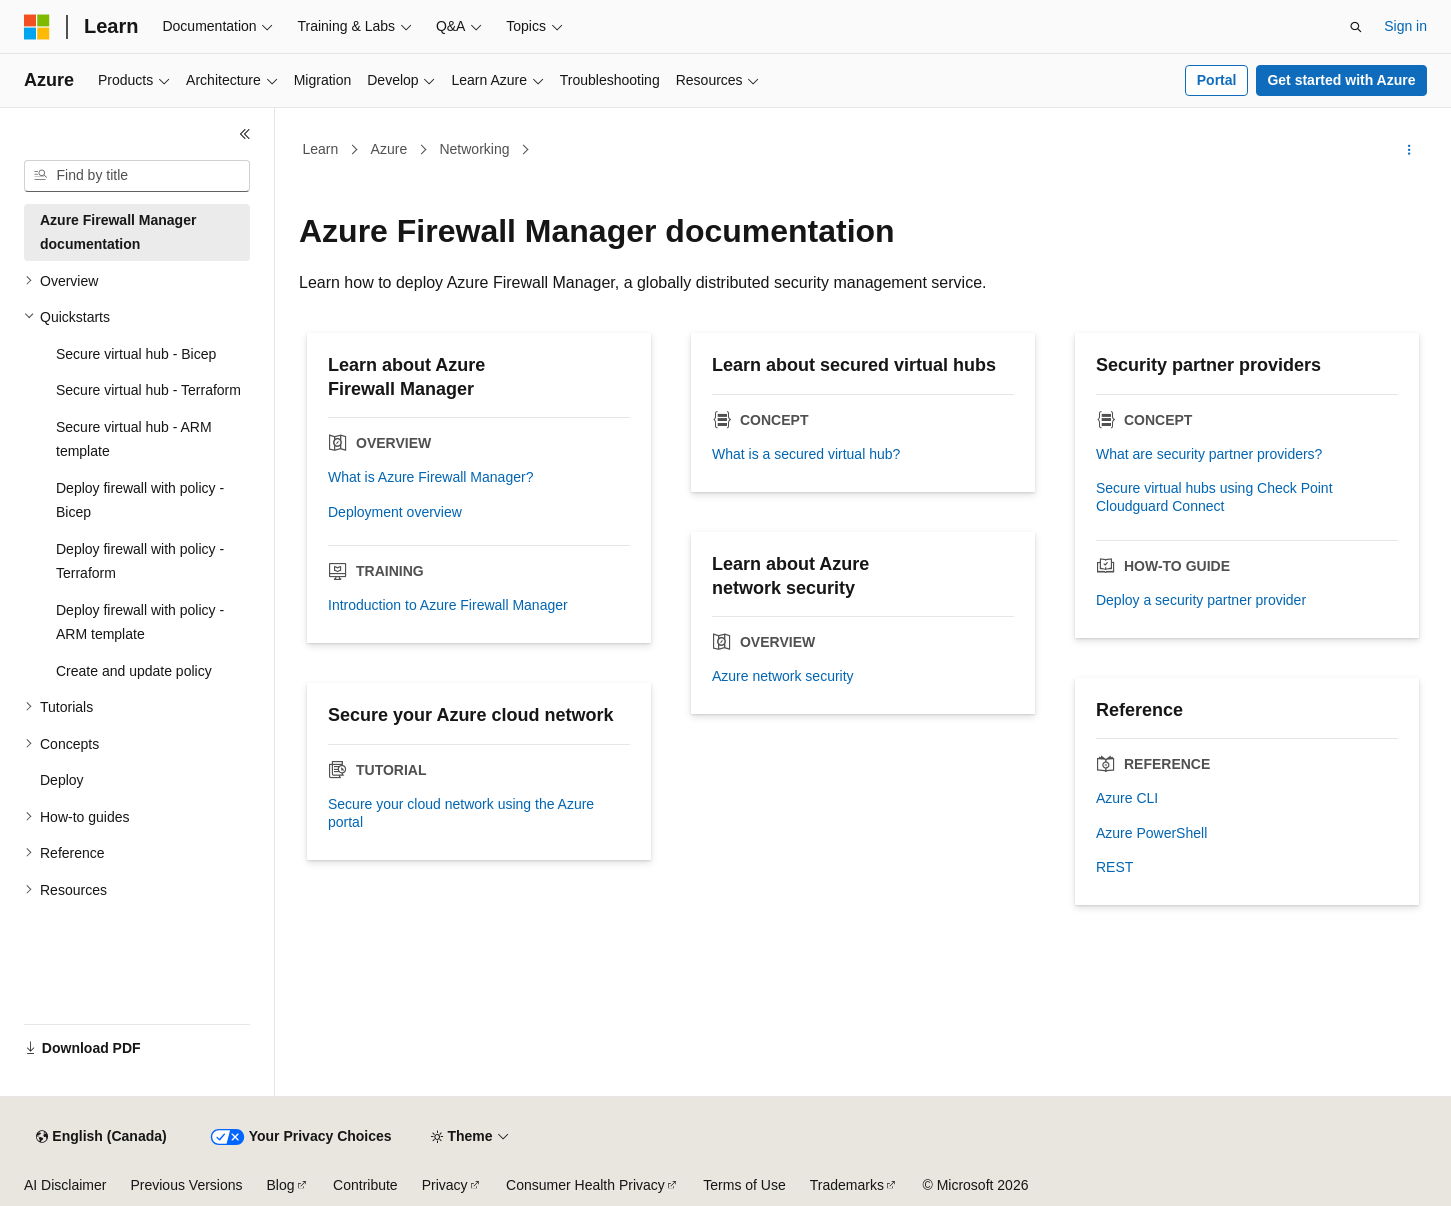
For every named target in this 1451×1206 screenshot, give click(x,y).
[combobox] (137, 176)
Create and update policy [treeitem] (134, 671)
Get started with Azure (1341, 80)
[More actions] (1409, 150)
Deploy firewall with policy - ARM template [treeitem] (140, 622)
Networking (474, 149)
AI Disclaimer (65, 1185)
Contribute (365, 1185)
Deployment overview (395, 512)
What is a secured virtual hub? (806, 454)
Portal (1217, 80)
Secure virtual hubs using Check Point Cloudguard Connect (1214, 497)
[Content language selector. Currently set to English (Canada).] (101, 1137)
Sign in (1405, 26)
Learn (321, 149)
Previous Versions (186, 1185)
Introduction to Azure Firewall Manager (448, 605)
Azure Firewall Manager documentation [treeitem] (118, 232)
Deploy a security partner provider (1201, 600)
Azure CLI (1127, 798)
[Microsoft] (37, 27)
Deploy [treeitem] (62, 780)
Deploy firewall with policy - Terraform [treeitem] (140, 561)
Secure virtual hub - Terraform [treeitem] (148, 390)
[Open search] (1356, 27)
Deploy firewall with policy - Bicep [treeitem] (140, 500)
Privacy (445, 1185)
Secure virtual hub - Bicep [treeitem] (136, 354)
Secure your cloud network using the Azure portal (461, 813)
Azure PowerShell (1151, 833)
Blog (281, 1185)
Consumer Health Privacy (585, 1185)
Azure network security (783, 676)
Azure (389, 149)
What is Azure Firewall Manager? (430, 477)
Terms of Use (744, 1185)
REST (1114, 867)
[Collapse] (245, 134)
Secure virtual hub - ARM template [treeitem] (134, 439)
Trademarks (847, 1185)
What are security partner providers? (1209, 454)
